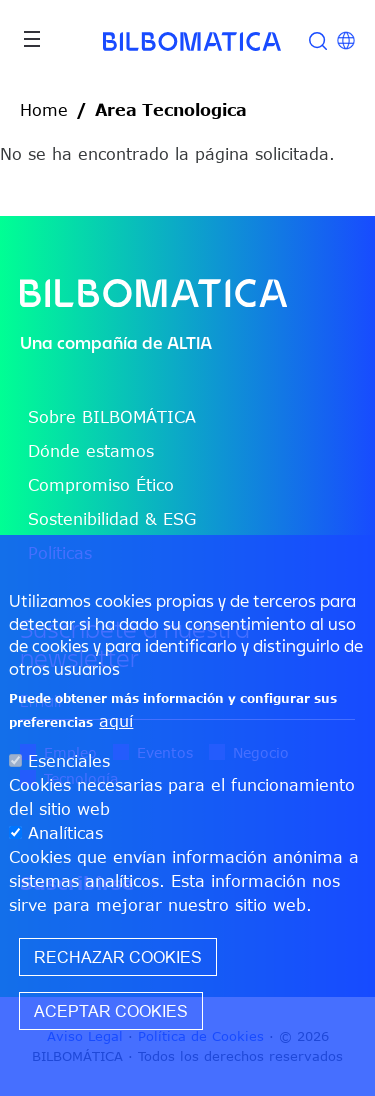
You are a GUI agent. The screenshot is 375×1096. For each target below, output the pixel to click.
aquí (116, 721)
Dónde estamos (91, 451)
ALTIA (189, 342)
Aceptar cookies (111, 1011)
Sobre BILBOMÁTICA (112, 417)
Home (44, 110)
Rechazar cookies (118, 957)
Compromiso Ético (101, 485)
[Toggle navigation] (32, 39)
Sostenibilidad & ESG (112, 519)
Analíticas (65, 833)
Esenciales (69, 761)
